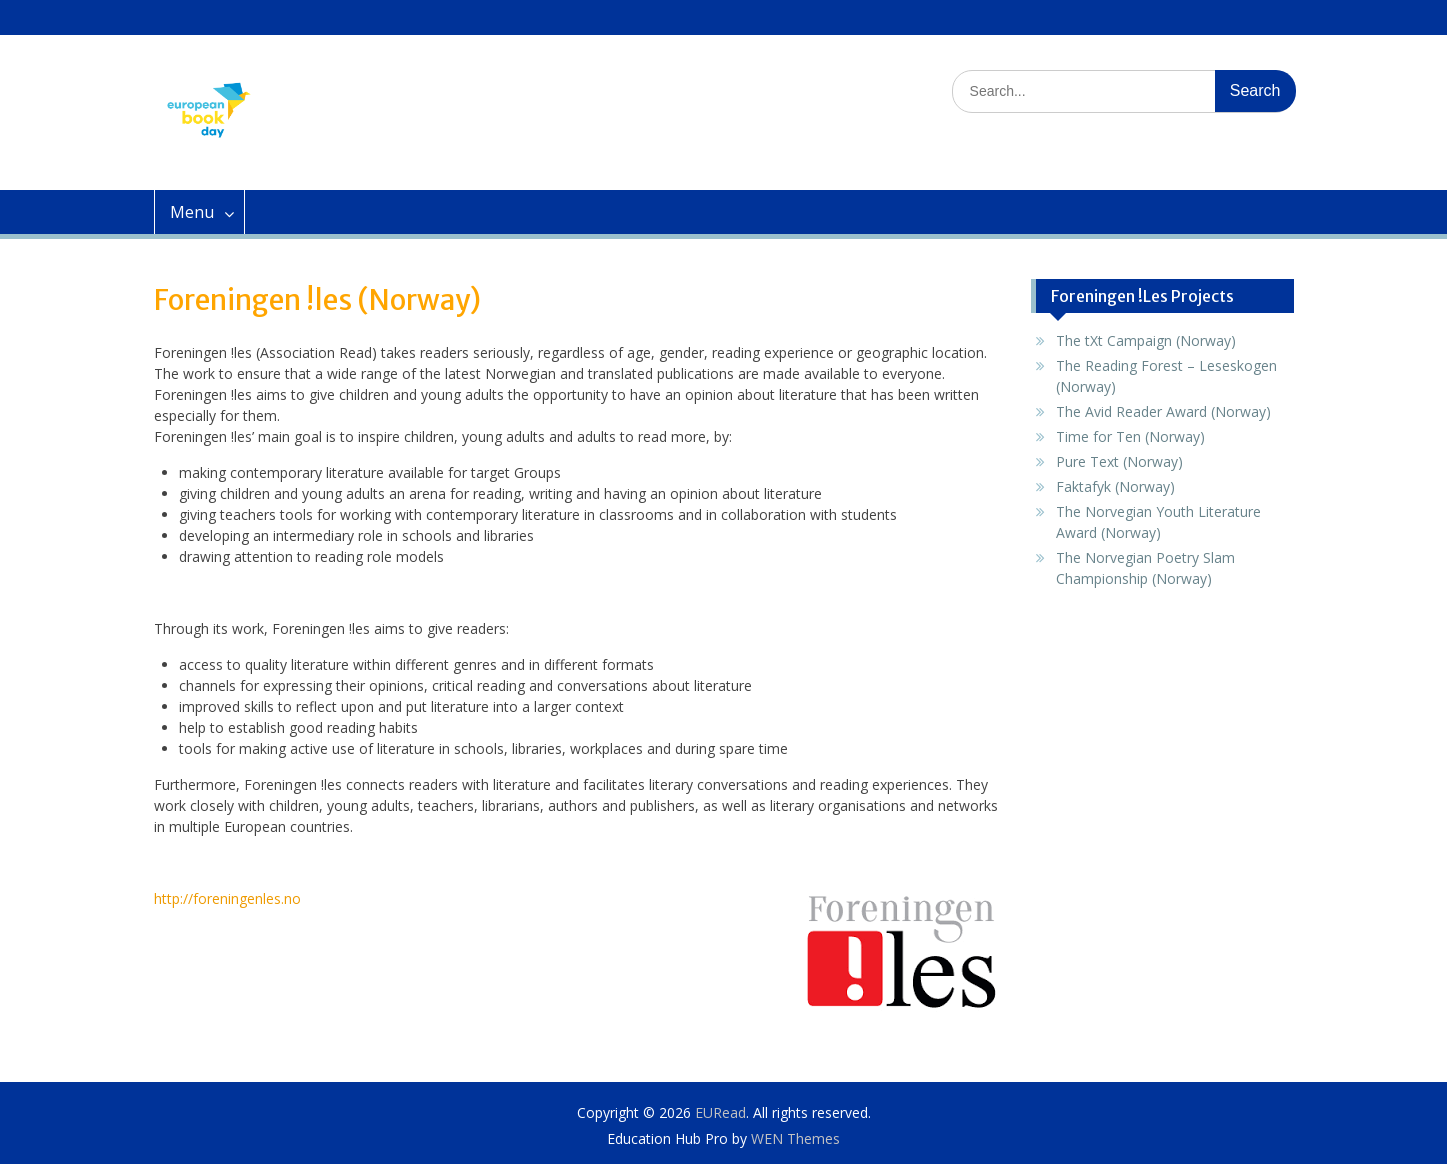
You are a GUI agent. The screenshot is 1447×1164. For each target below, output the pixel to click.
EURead (720, 1112)
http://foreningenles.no (227, 898)
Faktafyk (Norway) (1115, 486)
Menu (192, 212)
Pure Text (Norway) (1119, 461)
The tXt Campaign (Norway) (1146, 340)
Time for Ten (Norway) (1130, 436)
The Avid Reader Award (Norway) (1163, 411)
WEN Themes (795, 1138)
